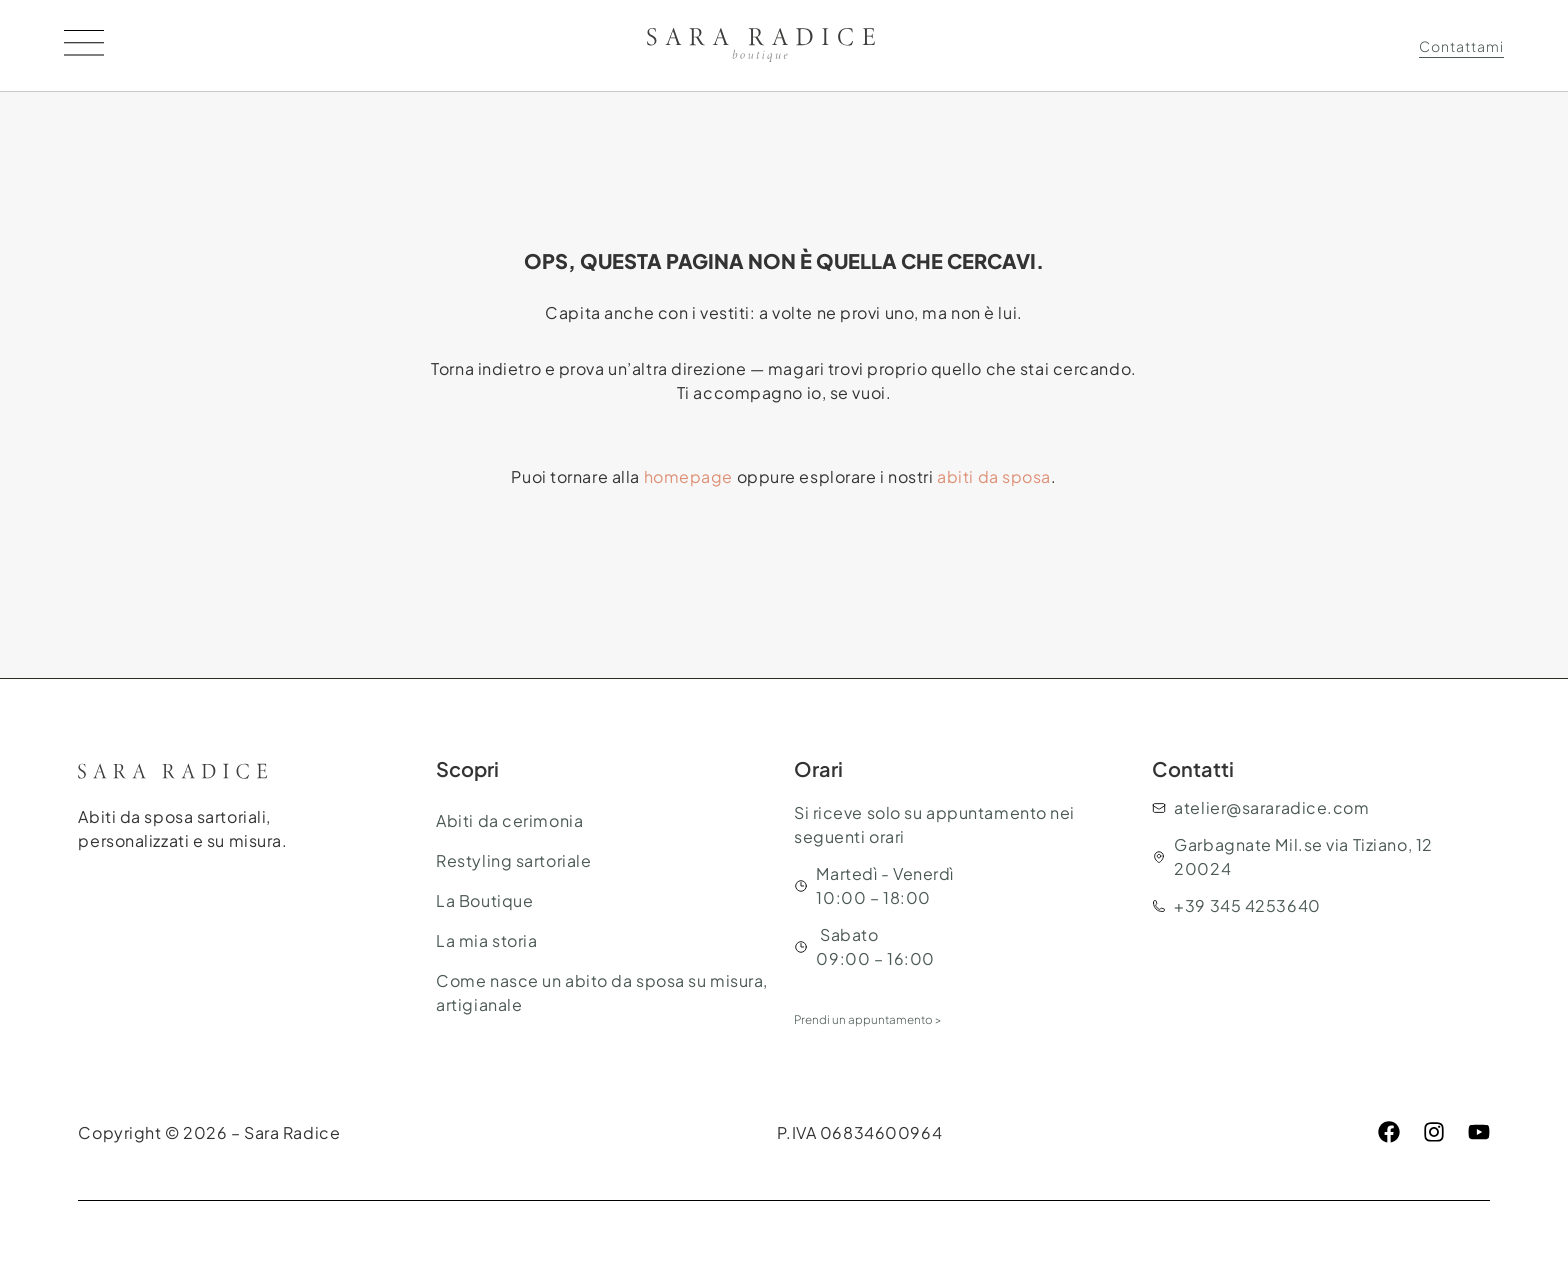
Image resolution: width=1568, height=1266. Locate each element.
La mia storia (486, 940)
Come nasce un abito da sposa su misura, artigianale (602, 992)
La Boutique (484, 900)
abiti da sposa (994, 476)
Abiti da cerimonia (509, 820)
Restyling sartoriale (513, 860)
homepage (688, 476)
